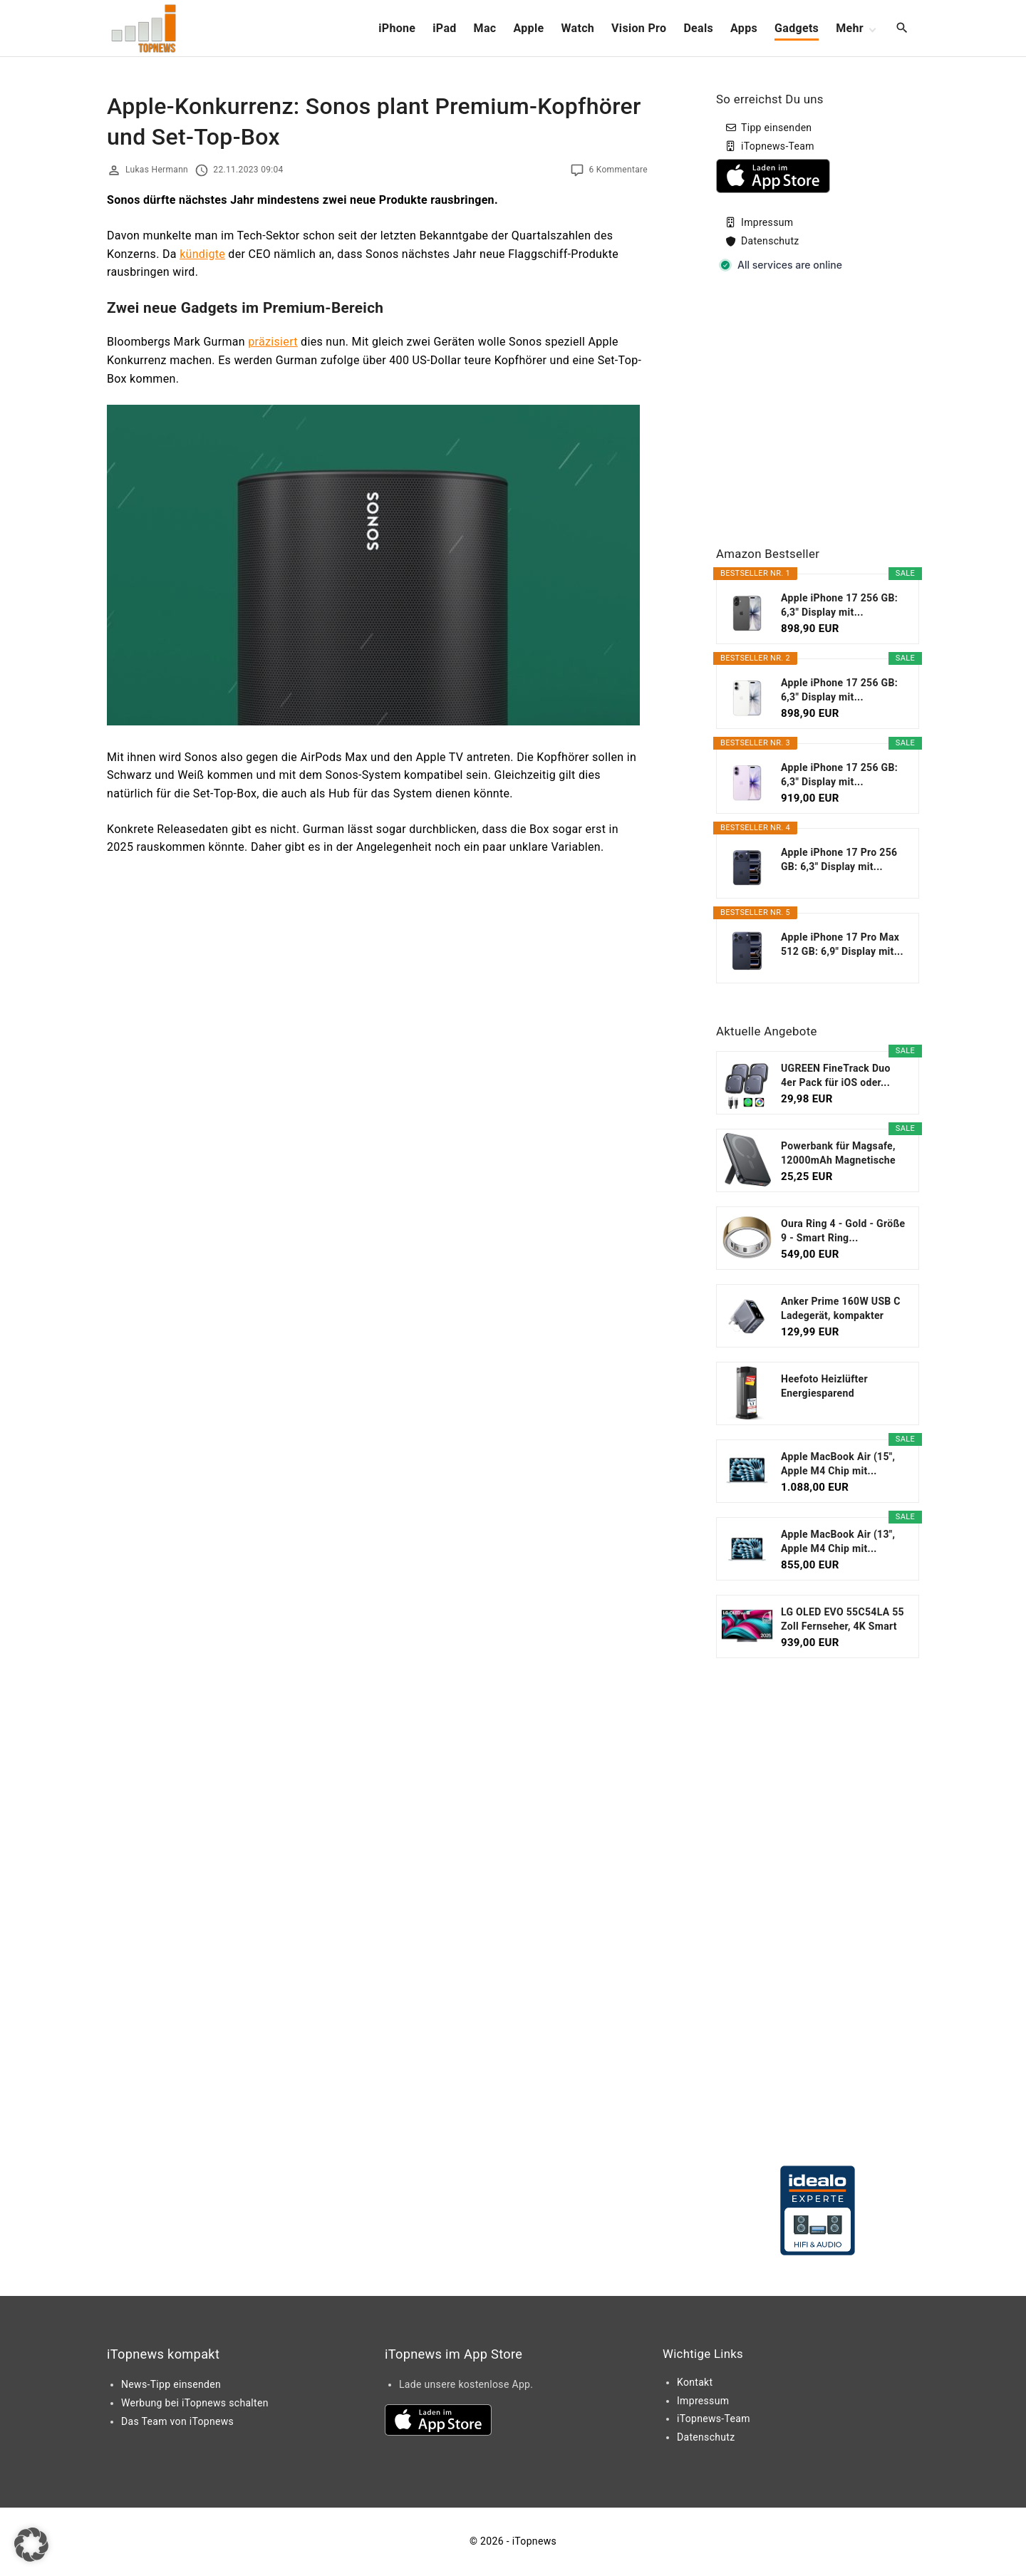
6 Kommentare (618, 170)
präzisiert (273, 341)
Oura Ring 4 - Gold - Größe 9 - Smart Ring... (843, 1230)
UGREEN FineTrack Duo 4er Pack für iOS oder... (836, 1075)
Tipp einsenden (776, 127)
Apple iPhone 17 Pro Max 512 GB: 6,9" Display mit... (842, 944)
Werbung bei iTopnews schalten (195, 2403)
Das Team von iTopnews (177, 2421)
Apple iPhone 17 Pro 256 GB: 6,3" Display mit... (839, 859)
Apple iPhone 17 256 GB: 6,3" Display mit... (839, 605)
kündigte (202, 254)
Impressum (767, 222)
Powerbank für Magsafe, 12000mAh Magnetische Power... (838, 1153)
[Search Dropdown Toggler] (902, 28)
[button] (31, 2544)
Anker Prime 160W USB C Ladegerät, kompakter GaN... (841, 1309)
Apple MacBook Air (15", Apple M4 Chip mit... (838, 1463)
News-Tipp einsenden (171, 2384)
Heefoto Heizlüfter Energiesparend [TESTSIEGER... (824, 1386)
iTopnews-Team (777, 146)
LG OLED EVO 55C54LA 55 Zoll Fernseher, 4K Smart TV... (842, 1619)
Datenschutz (770, 241)
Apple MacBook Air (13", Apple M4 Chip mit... (838, 1541)
